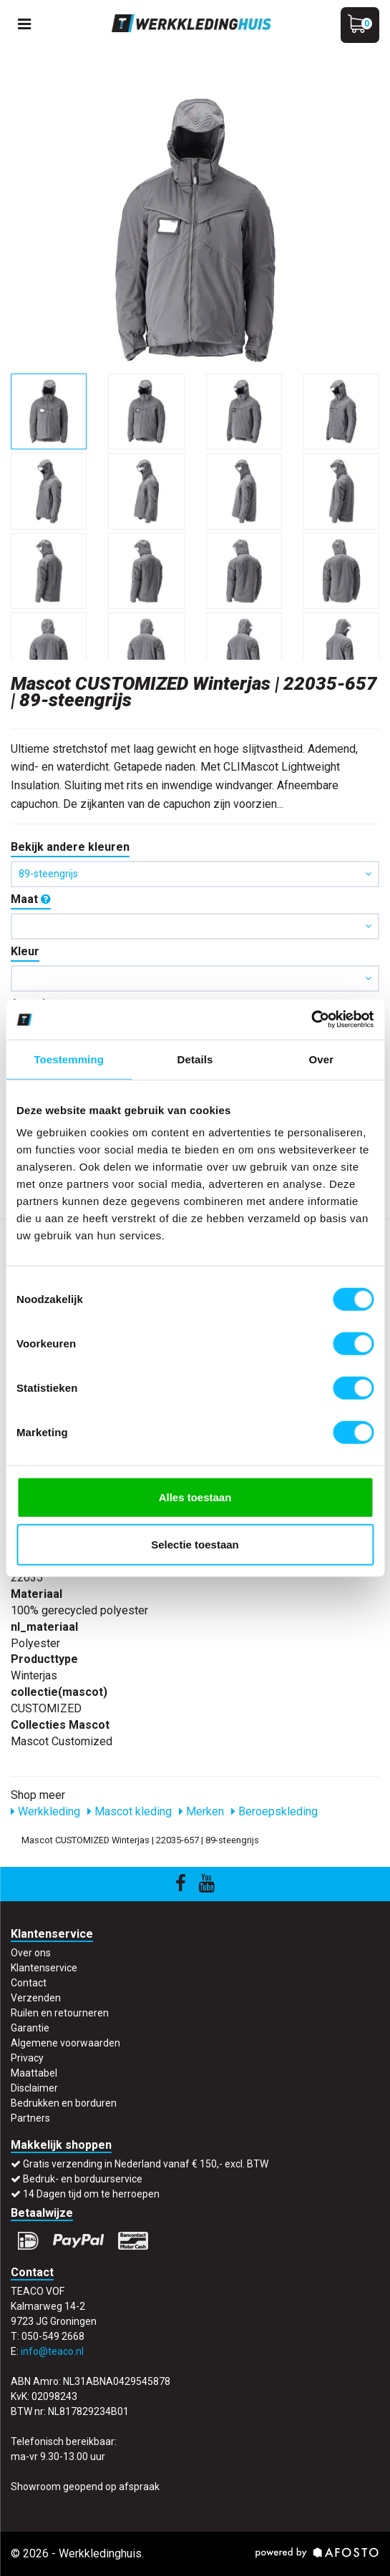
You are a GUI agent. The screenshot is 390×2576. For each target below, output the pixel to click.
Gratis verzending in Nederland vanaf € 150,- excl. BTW (145, 2164)
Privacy (27, 2058)
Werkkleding (45, 1811)
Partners (30, 2118)
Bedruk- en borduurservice (82, 2179)
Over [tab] (321, 1059)
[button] (195, 926)
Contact (29, 1983)
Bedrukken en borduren (64, 2103)
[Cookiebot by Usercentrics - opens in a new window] (311, 1019)
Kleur (25, 951)
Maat (31, 899)
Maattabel (34, 2073)
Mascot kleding (129, 1811)
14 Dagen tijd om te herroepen (91, 2194)
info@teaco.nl (52, 2351)
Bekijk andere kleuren (70, 847)
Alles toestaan (195, 1497)
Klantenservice (44, 1968)
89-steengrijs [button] (195, 873)
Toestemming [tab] (69, 1059)
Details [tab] (195, 1059)
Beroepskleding (274, 1811)
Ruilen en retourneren (60, 2013)
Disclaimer (34, 2088)
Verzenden (36, 1998)
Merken (201, 1811)
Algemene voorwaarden (65, 2043)
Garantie (30, 2028)
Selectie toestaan (195, 1544)
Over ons (31, 1952)
